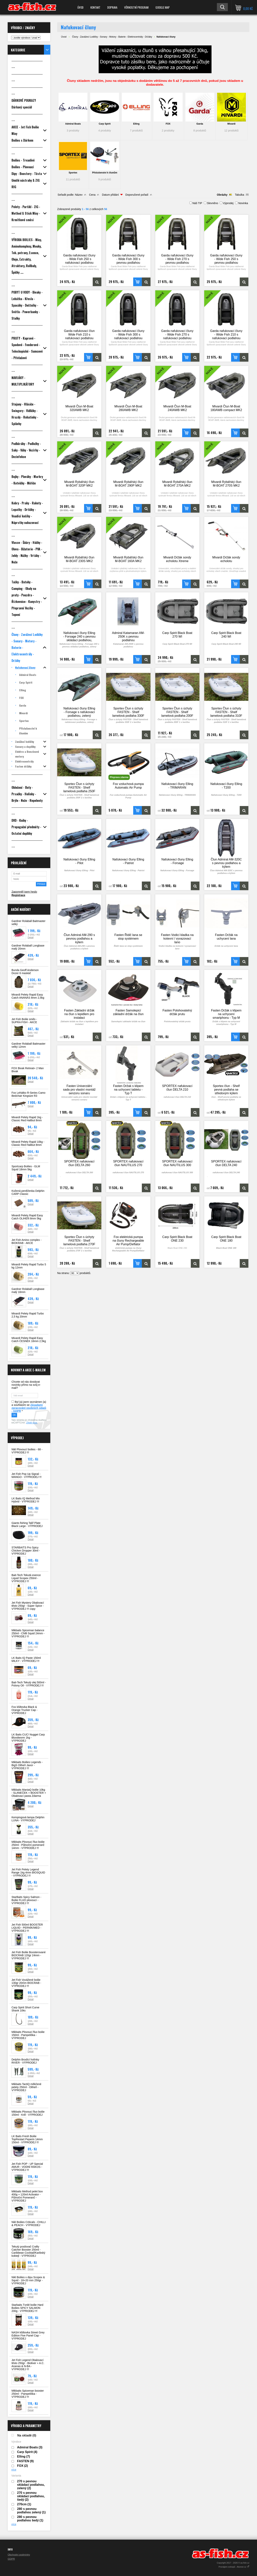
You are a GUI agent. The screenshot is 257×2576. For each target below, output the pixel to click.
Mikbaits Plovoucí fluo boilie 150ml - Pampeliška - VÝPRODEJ (28, 2035)
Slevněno (212, 203)
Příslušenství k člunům (104, 172)
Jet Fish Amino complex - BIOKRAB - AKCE (26, 1241)
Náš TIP (197, 203)
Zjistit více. (32, 1422)
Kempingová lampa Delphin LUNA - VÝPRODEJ (28, 1819)
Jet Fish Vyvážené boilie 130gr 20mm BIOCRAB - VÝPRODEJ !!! (26, 1982)
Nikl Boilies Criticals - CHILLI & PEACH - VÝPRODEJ (29, 2224)
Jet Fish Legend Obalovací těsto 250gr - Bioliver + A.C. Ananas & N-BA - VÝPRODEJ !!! (28, 2364)
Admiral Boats (73, 123)
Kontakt (95, 7)
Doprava (112, 7)
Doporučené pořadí (136, 194)
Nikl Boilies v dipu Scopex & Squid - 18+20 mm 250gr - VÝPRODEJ (28, 2280)
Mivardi (231, 123)
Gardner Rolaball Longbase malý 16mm (28, 1290)
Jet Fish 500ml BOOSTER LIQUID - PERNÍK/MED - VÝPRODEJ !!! (27, 1927)
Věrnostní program (136, 7)
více (13, 2469)
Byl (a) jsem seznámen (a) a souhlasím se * (29, 1406)
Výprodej (228, 203)
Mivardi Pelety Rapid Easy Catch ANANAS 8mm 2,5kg (28, 996)
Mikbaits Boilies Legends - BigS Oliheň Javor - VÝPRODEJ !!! (27, 1765)
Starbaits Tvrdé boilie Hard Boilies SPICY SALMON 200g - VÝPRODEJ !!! (27, 2307)
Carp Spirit (105, 123)
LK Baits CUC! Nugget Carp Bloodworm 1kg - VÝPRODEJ (28, 1737)
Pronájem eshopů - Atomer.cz (234, 2567)
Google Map (162, 7)
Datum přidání (110, 194)
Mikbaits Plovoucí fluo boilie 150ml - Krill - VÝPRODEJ (28, 2113)
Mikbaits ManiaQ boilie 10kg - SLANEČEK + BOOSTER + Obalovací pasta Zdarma (29, 1792)
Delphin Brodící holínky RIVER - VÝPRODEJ (25, 2061)
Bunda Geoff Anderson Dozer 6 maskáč (25, 972)
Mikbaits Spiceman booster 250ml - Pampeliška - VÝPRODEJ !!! (28, 2393)
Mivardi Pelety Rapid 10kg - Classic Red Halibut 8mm (28, 1143)
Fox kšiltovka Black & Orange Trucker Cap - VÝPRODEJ (24, 1710)
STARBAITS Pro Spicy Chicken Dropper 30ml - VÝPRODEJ (26, 1550)
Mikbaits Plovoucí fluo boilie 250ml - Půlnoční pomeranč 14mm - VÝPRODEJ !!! (28, 1844)
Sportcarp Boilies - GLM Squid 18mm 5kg (26, 1168)
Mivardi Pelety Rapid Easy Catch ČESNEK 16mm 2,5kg (29, 1339)
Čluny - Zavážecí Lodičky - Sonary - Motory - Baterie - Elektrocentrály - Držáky (112, 36)
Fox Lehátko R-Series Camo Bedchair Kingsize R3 (28, 1094)
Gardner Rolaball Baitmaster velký (28, 922)
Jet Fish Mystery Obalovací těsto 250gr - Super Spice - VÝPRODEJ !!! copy (28, 1605)
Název (79, 194)
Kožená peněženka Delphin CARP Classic (28, 1192)
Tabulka (239, 194)
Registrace (18, 895)
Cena (92, 194)
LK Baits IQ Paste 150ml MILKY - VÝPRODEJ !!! (26, 1659)
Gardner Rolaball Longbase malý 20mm (28, 947)
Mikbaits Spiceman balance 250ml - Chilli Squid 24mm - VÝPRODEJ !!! (28, 1633)
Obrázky (222, 194)
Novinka (243, 203)
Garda (199, 123)
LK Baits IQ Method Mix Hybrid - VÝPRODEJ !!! (26, 1500)
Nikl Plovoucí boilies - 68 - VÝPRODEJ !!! (27, 1451)
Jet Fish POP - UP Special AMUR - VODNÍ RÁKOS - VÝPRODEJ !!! (27, 2166)
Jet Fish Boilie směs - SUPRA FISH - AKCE (24, 1021)
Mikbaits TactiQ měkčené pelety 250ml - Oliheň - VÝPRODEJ (26, 2087)
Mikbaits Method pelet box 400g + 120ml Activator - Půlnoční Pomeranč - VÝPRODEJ (27, 2196)
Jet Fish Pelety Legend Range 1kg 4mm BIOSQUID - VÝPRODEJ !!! (28, 1872)
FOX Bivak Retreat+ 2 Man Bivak (28, 1070)
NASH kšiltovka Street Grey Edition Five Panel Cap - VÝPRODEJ (28, 2335)
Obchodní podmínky (19, 2554)
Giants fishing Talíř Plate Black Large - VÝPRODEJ (27, 1524)
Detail (31, 937)
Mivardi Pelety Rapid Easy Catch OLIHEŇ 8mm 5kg (27, 1217)
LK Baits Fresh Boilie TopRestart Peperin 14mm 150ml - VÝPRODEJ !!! (27, 2139)
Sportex (73, 172)
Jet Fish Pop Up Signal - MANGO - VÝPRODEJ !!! (26, 1475)
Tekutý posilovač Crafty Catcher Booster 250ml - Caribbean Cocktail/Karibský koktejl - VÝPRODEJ (28, 2251)
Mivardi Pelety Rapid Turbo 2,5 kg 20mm (28, 1315)
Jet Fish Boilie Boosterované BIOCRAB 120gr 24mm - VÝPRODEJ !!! (28, 1955)
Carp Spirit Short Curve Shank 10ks (25, 2009)
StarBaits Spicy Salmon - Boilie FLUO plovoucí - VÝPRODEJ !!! (26, 1900)
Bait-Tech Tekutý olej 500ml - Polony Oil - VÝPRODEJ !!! (29, 1684)
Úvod (80, 7)
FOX (168, 123)
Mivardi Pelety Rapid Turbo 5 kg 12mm (29, 1266)
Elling (136, 123)
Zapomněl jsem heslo (24, 891)
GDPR (11, 2558)
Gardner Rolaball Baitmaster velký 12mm (28, 1045)
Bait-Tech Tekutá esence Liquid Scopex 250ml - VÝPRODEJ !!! (26, 1578)
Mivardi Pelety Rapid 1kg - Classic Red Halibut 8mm (27, 1119)
